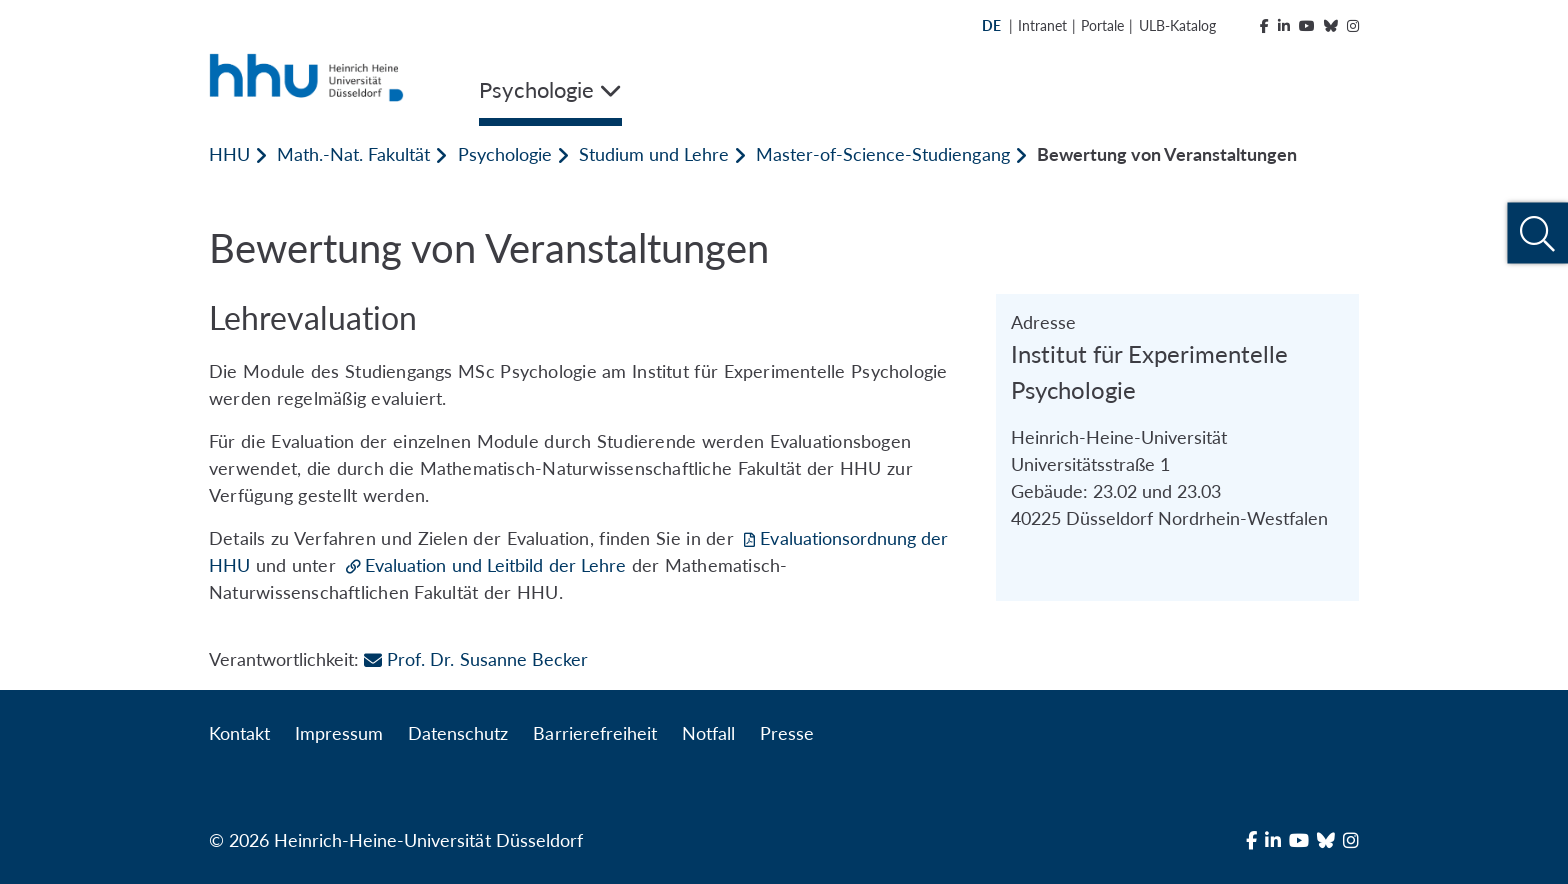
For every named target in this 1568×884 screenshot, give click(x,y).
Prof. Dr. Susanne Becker (475, 659)
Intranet (1042, 25)
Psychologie (505, 154)
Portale (1102, 25)
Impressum (339, 733)
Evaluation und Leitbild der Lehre (495, 565)
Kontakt (239, 733)
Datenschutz (458, 733)
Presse (787, 733)
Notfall (708, 733)
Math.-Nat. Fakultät (353, 154)
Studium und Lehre (654, 154)
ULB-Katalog (1177, 25)
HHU (229, 154)
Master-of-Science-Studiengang (882, 154)
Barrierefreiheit (594, 733)
